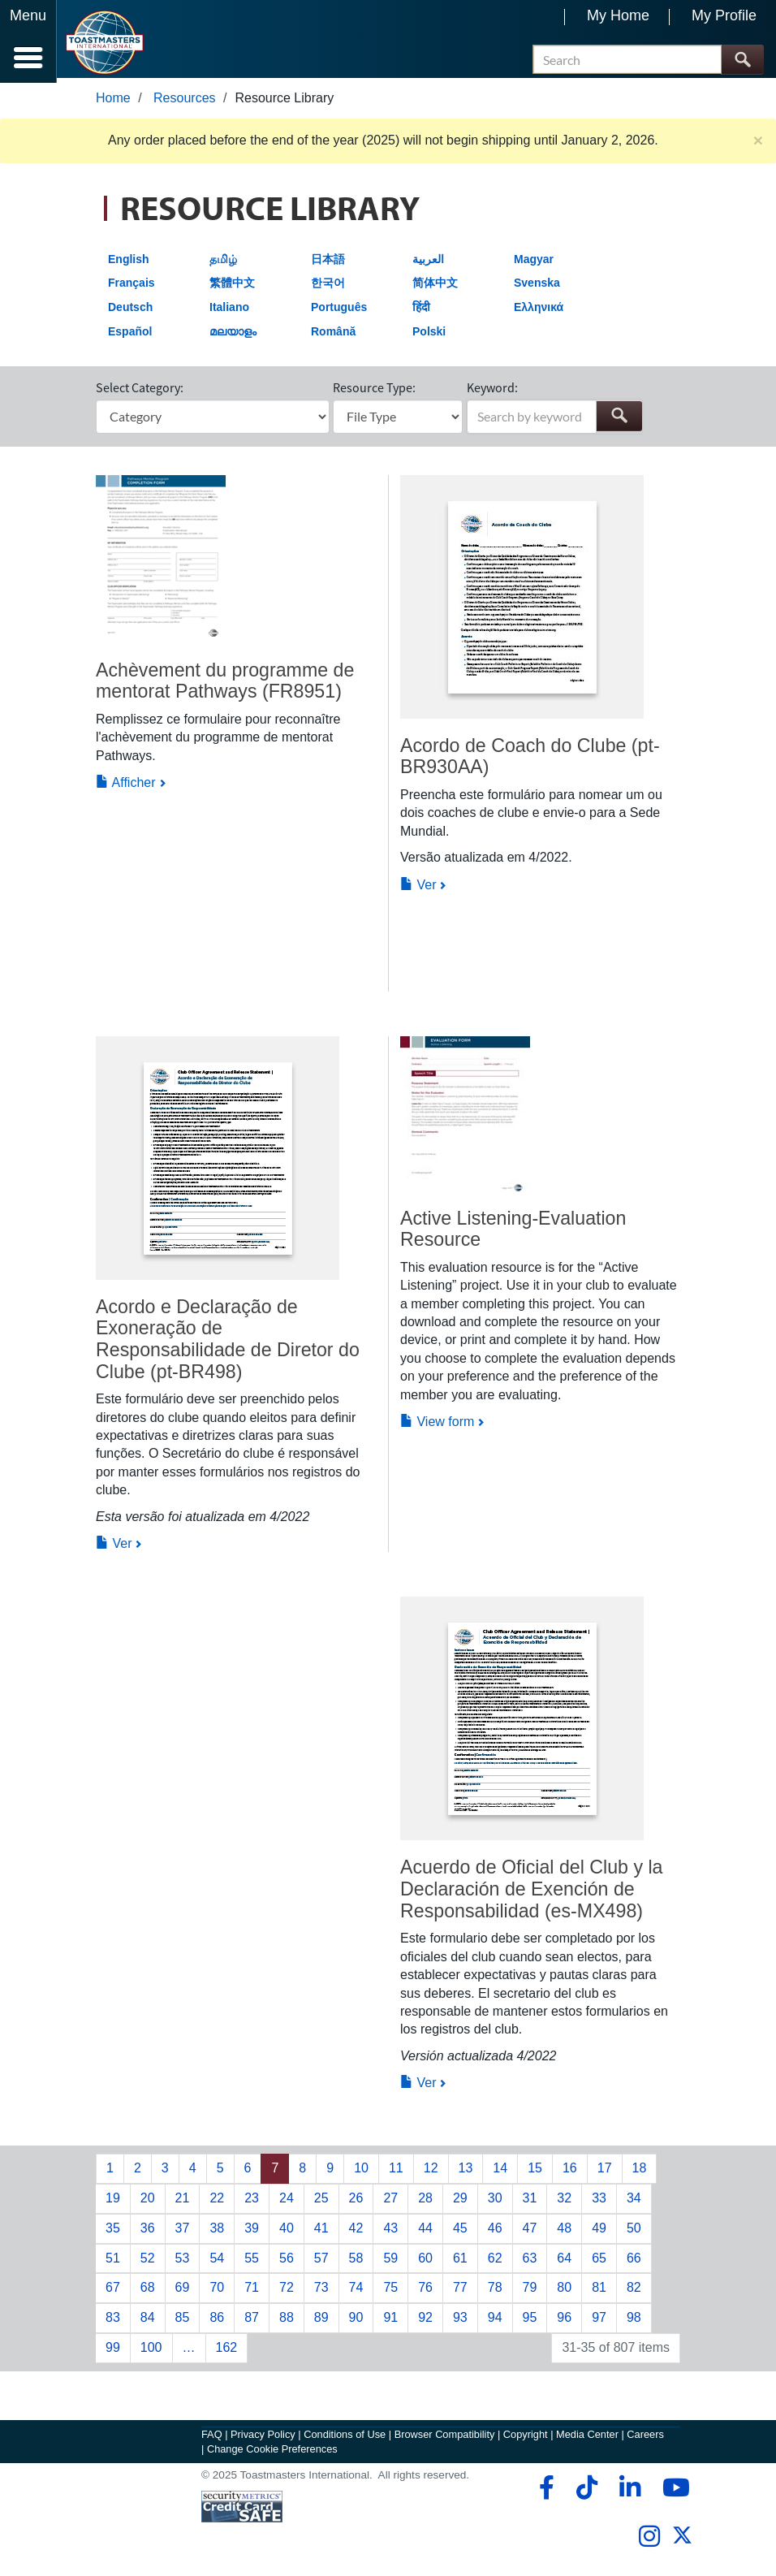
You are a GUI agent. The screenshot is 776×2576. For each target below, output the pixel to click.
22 (216, 2203)
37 (182, 2233)
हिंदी (421, 311)
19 (113, 2203)
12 (431, 2173)
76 (425, 2292)
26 (356, 2203)
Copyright (525, 2439)
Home (113, 103)
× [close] (758, 144)
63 (530, 2262)
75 (390, 2292)
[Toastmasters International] (104, 43)
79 (530, 2292)
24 (286, 2203)
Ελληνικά (538, 311)
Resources (184, 103)
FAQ (211, 2439)
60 (425, 2262)
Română (333, 335)
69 (182, 2292)
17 (604, 2173)
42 (356, 2233)
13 (466, 2173)
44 (425, 2233)
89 (321, 2322)
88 (286, 2322)
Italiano (229, 311)
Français (131, 287)
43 (390, 2233)
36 (147, 2233)
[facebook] (544, 2492)
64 (564, 2262)
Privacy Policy (263, 2439)
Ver (418, 889)
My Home (618, 15)
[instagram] (649, 2541)
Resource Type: (374, 391)
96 (564, 2322)
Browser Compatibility (444, 2439)
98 (634, 2322)
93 (460, 2322)
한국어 (328, 287)
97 (599, 2322)
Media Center (587, 2439)
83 (113, 2322)
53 (182, 2262)
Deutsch (130, 311)
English (128, 263)
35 (113, 2233)
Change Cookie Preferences (272, 2454)
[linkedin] (629, 2492)
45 (460, 2233)
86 (216, 2322)
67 (113, 2292)
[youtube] (672, 2492)
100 (151, 2352)
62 (495, 2262)
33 (599, 2203)
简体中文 (435, 287)
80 (564, 2292)
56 (286, 2262)
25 (321, 2203)
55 (251, 2262)
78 (495, 2292)
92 (425, 2322)
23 (251, 2203)
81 (599, 2292)
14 (500, 2173)
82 (634, 2292)
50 (634, 2233)
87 (251, 2322)
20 (147, 2203)
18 (639, 2173)
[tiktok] (586, 2492)
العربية (428, 263)
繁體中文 (232, 287)
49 (599, 2233)
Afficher (126, 787)
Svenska (537, 287)
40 (286, 2233)
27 (390, 2203)
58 (356, 2262)
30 (495, 2203)
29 (460, 2203)
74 (356, 2292)
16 (570, 2173)
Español (130, 335)
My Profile (724, 15)
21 (182, 2203)
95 (530, 2322)
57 (321, 2262)
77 (460, 2292)
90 (356, 2322)
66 (634, 2262)
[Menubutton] (28, 41)
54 (216, 2262)
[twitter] (682, 2546)
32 (564, 2203)
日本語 (328, 263)
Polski (429, 335)
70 (216, 2292)
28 (425, 2203)
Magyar (534, 263)
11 (396, 2173)
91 (390, 2322)
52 (147, 2262)
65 (599, 2262)
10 (361, 2173)
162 (227, 2352)
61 (460, 2262)
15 (535, 2173)
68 (147, 2292)
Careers (645, 2439)
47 (530, 2233)
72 (286, 2292)
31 (530, 2203)
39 (251, 2233)
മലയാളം (233, 335)
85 (182, 2322)
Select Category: (139, 391)
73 (321, 2292)
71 (251, 2292)
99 (113, 2352)
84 (147, 2322)
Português (339, 311)
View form (437, 1426)
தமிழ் (223, 263)
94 (495, 2322)
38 (216, 2233)
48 (564, 2233)
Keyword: (492, 391)
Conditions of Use (345, 2439)
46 (495, 2233)
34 (634, 2203)
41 (321, 2233)
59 (390, 2262)
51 (113, 2262)
